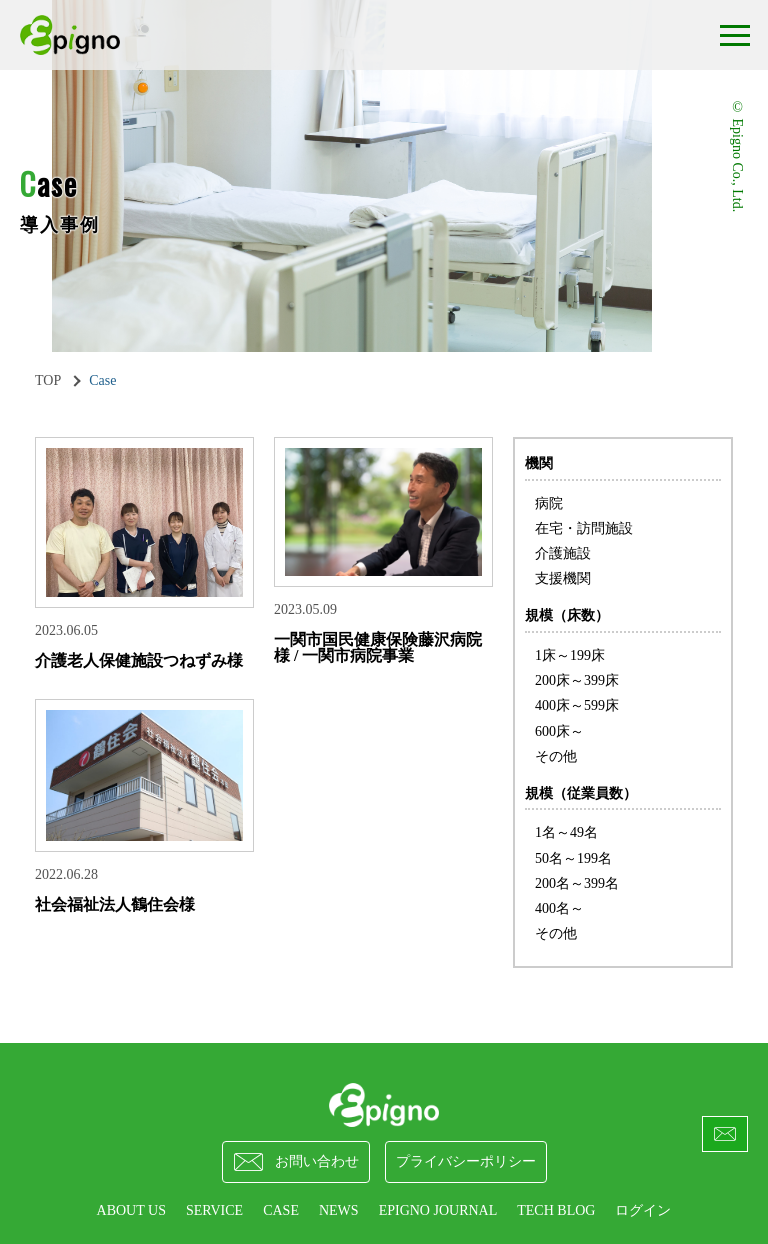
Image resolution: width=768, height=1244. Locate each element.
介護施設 (563, 553)
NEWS (339, 1210)
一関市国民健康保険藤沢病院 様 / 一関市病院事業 (378, 647)
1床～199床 (570, 655)
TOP (48, 380)
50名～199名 (573, 858)
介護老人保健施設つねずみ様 (139, 660)
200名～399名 (577, 883)
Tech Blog (556, 1210)
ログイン (643, 1210)
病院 (549, 503)
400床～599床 (577, 705)
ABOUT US (131, 1210)
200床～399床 (577, 680)
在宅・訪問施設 (584, 528)
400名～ (559, 908)
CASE (281, 1210)
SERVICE (214, 1210)
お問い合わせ (296, 1162)
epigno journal (438, 1210)
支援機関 (563, 578)
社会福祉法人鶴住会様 (115, 904)
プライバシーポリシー (466, 1161)
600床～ (559, 731)
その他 (556, 756)
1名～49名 (566, 832)
